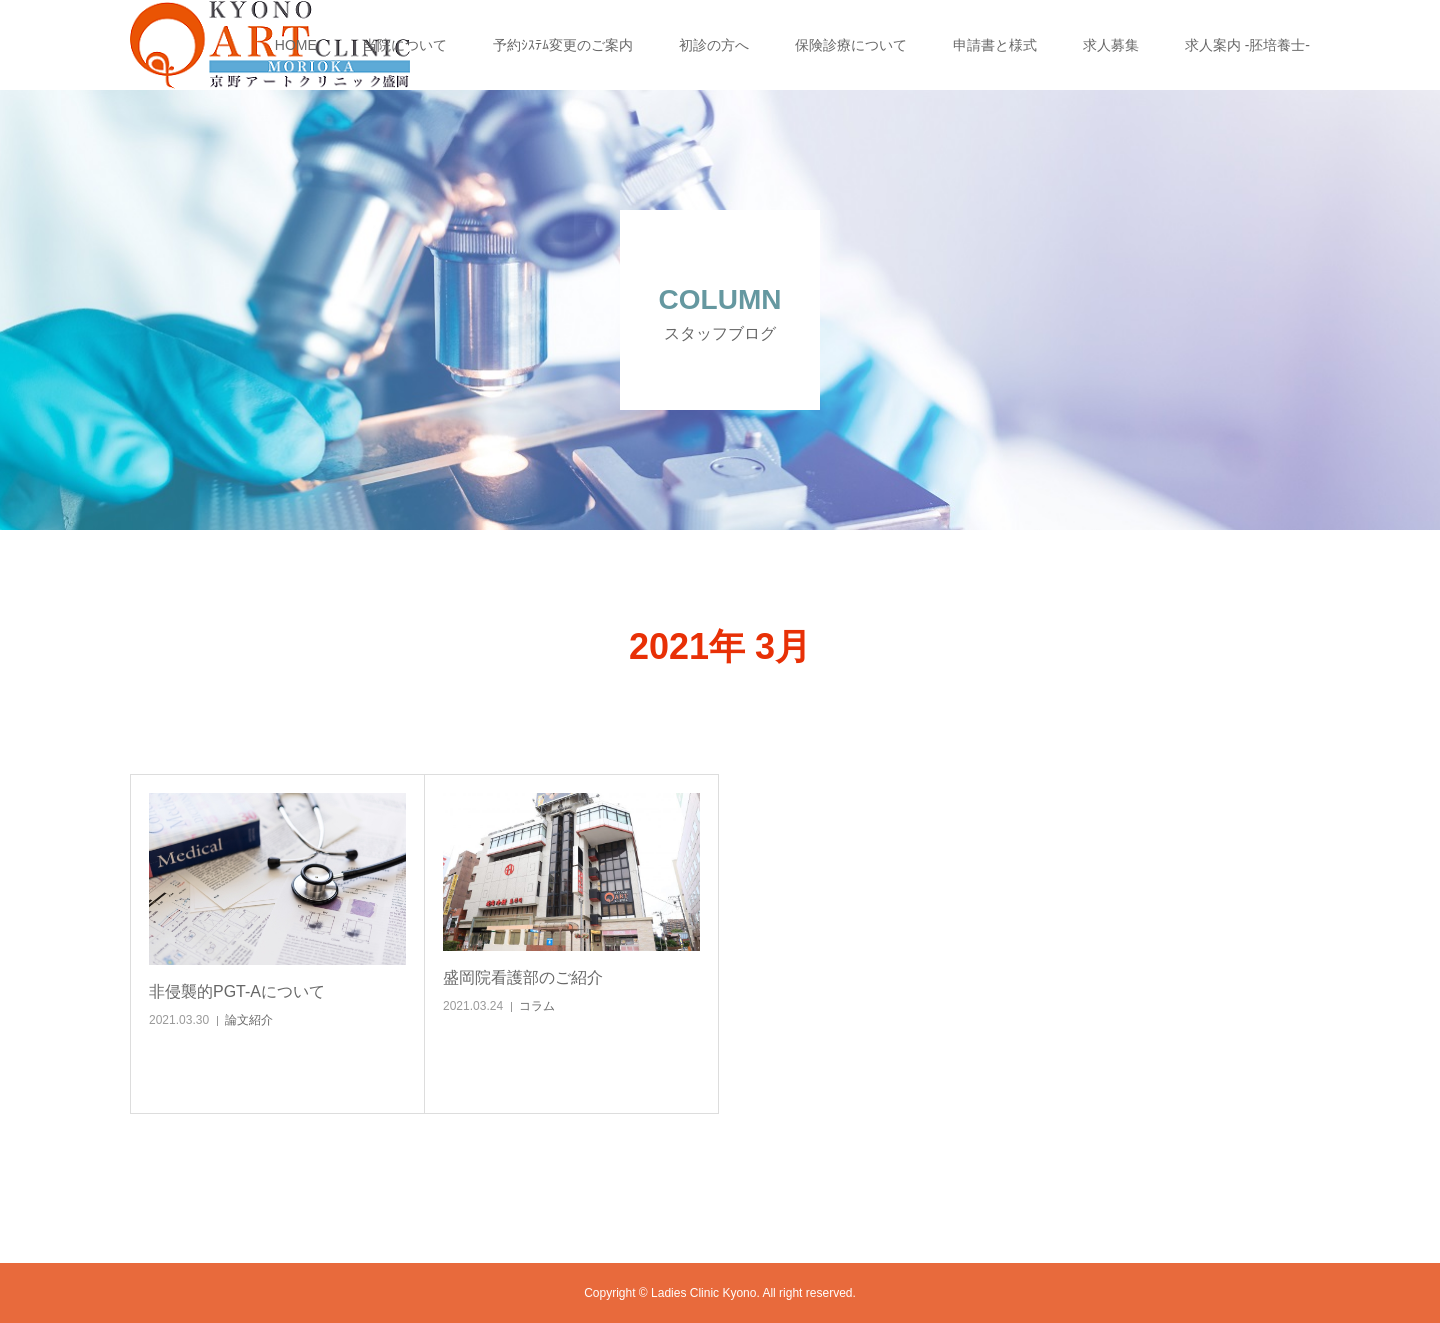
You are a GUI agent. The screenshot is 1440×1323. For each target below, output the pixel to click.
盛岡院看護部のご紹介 (523, 977)
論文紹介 (249, 1020)
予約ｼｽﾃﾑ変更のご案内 (563, 45)
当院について (405, 45)
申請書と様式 (995, 45)
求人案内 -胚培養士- (1247, 45)
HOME (296, 45)
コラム (537, 1006)
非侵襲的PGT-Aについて (237, 991)
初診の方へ (714, 45)
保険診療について (851, 45)
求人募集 (1111, 45)
